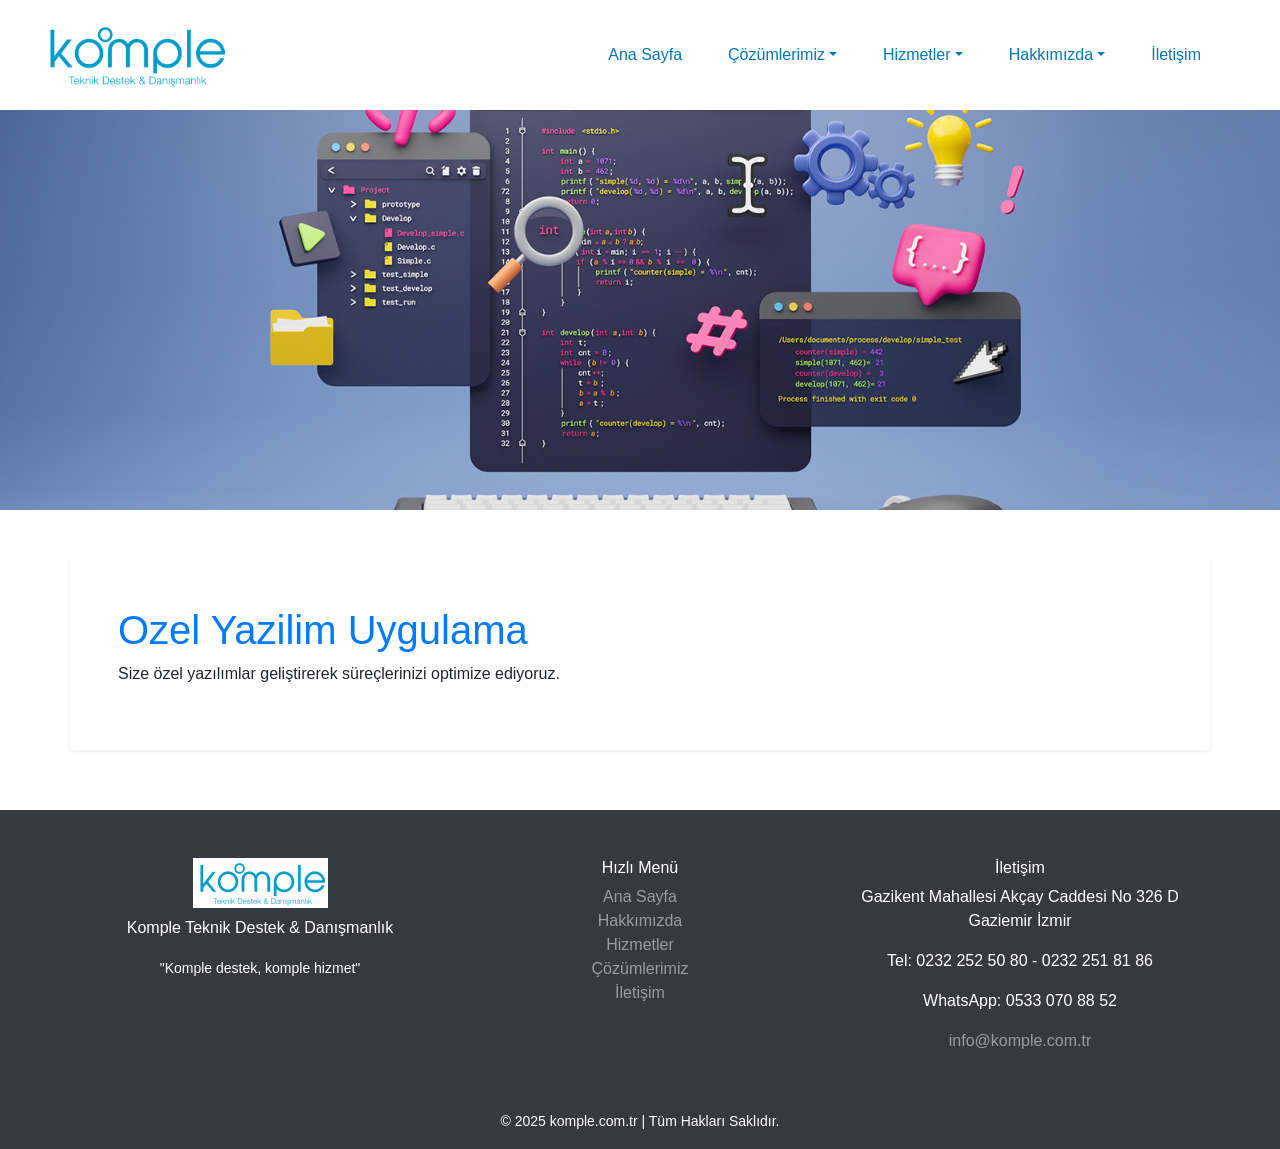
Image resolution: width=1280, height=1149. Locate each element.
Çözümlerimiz (776, 54)
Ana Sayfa (645, 54)
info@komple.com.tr (1020, 1040)
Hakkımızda (1051, 54)
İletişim (1176, 54)
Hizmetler (917, 54)
